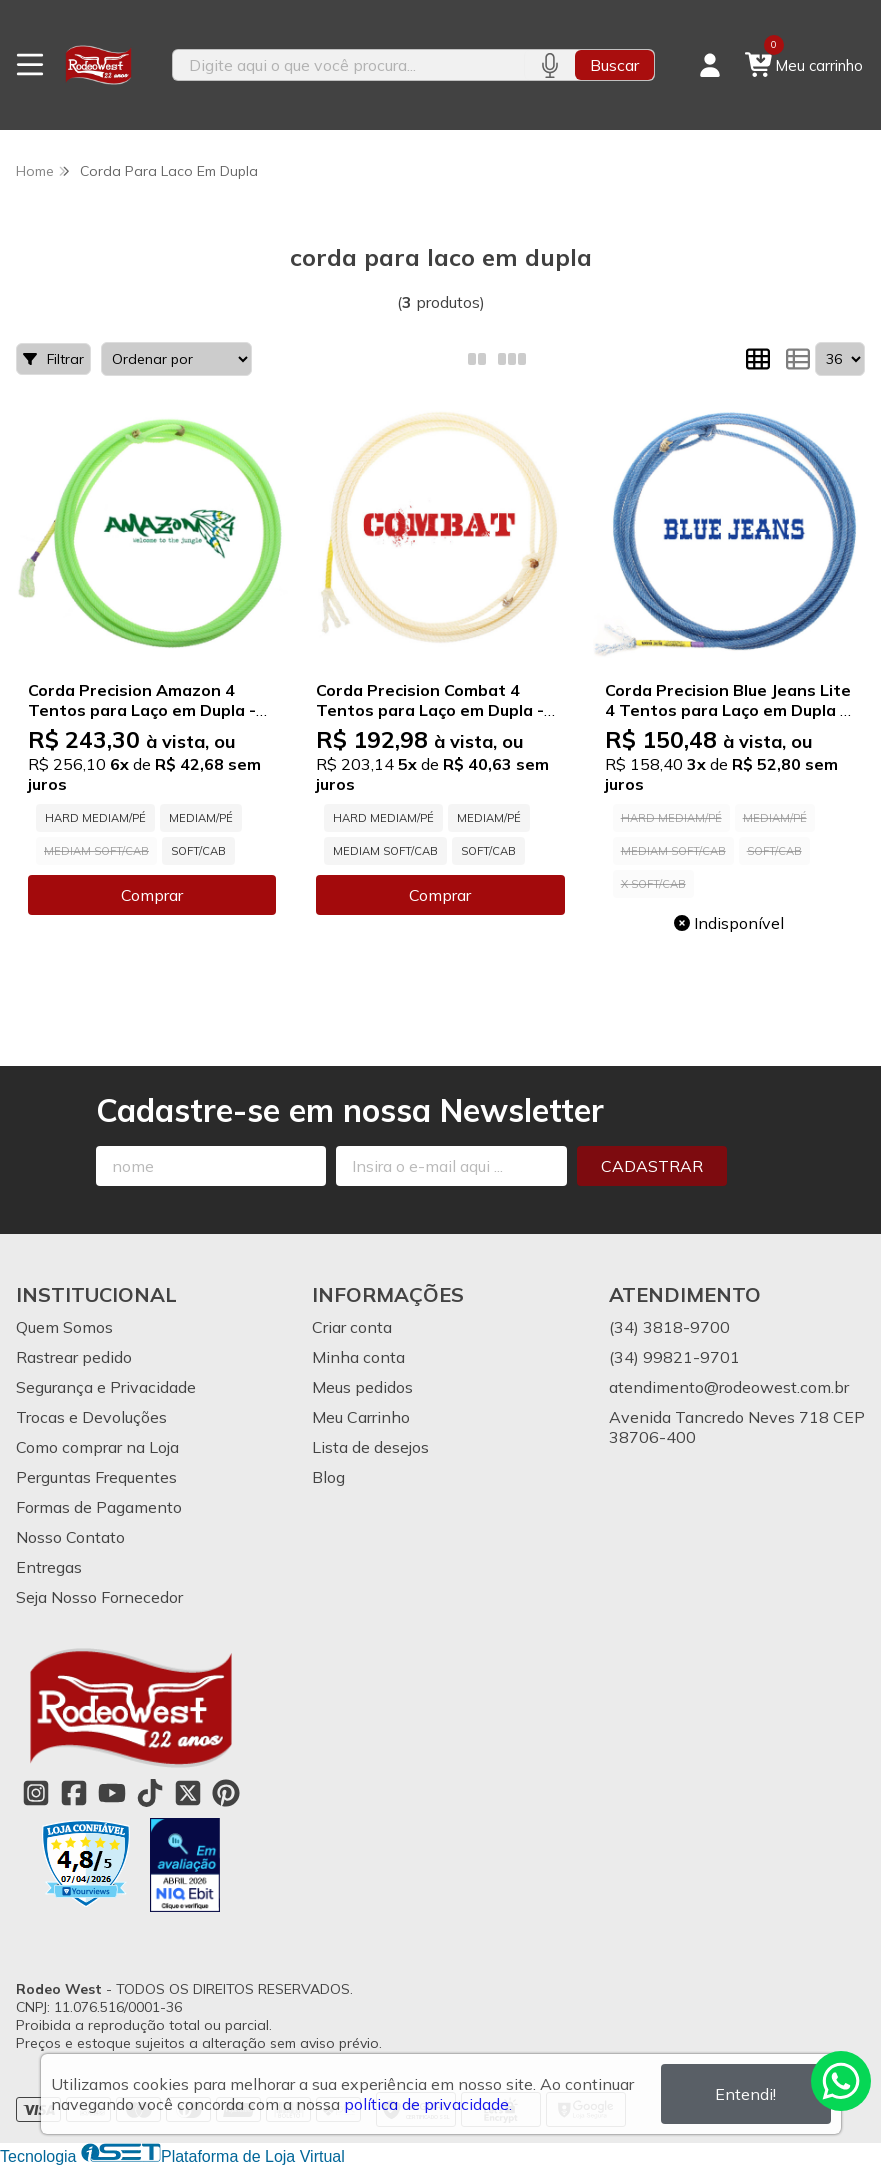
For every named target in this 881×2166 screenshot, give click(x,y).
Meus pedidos (362, 1387)
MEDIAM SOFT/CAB (385, 851)
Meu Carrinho (361, 1417)
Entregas (49, 1567)
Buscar (614, 65)
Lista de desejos (370, 1447)
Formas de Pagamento (99, 1507)
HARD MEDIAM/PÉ (95, 818)
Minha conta (358, 1357)
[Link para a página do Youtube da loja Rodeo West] (112, 1793)
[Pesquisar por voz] (549, 65)
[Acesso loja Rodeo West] (710, 65)
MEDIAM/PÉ (201, 818)
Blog (328, 1477)
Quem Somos (64, 1327)
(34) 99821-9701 (674, 1357)
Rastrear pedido (74, 1357)
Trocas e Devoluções (91, 1417)
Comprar (152, 895)
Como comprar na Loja (97, 1447)
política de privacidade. (428, 2104)
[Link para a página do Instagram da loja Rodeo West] (36, 1793)
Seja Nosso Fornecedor (99, 1597)
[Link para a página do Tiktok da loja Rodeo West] (150, 1793)
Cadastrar (652, 1166)
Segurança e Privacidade (106, 1387)
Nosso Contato (70, 1537)
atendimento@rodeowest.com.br (729, 1387)
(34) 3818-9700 (669, 1327)
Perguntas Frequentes (96, 1477)
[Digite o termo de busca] (349, 65)
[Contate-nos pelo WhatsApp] (841, 2081)
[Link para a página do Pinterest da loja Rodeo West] (226, 1793)
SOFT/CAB (198, 851)
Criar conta (352, 1327)
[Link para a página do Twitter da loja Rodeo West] (188, 1793)
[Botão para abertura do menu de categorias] (30, 65)
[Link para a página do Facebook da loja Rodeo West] (74, 1793)
